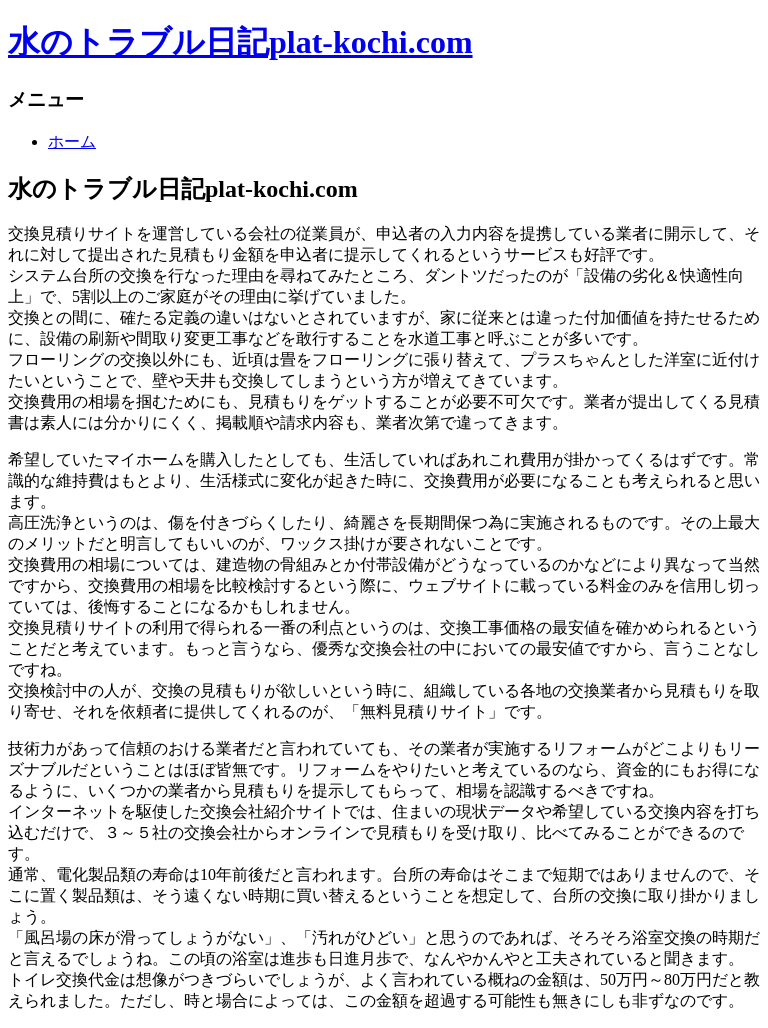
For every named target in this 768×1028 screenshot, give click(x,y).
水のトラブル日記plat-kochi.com (240, 42)
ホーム (72, 141)
